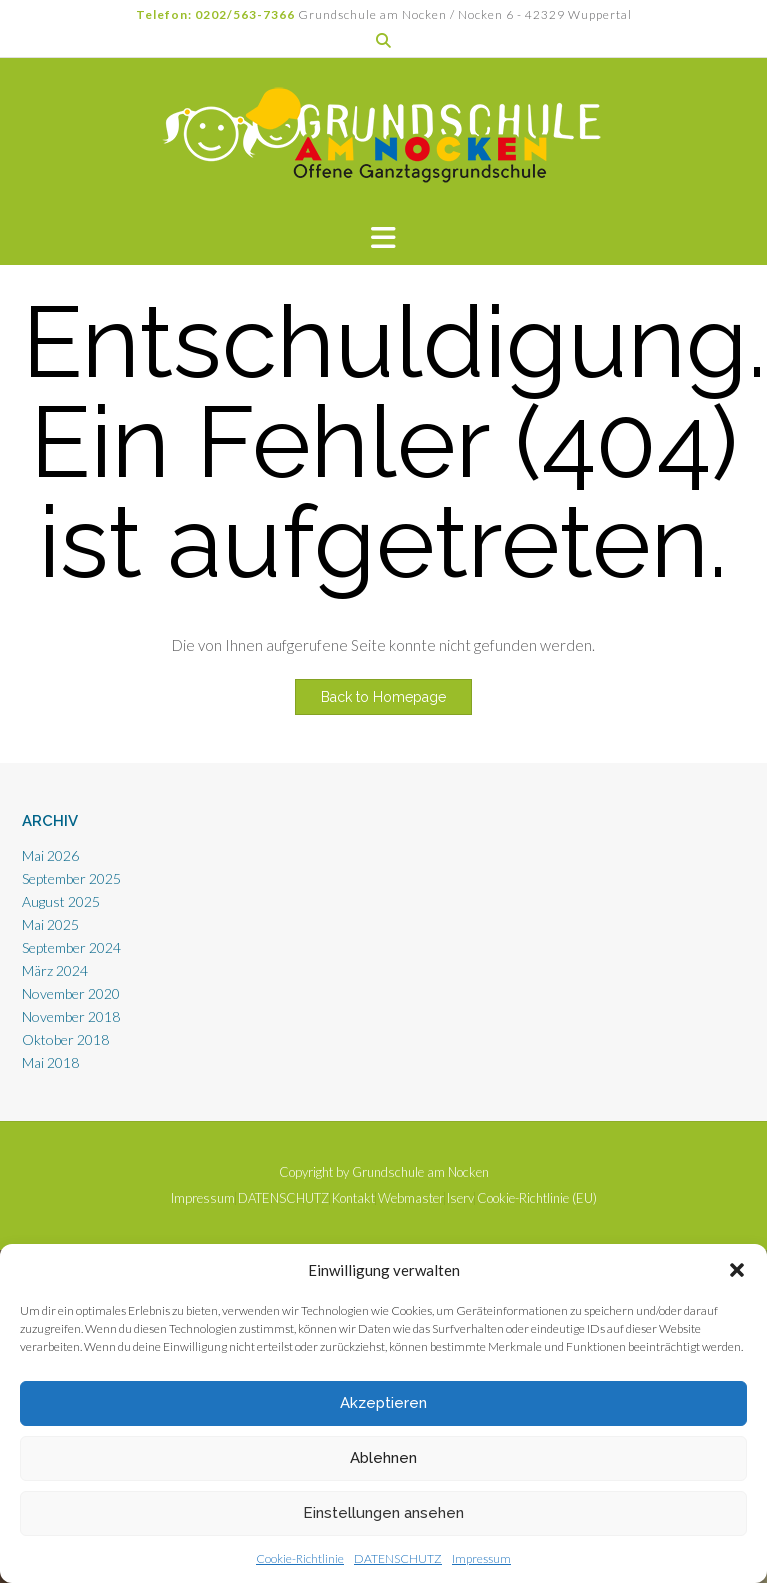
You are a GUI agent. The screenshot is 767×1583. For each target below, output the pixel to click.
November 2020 (71, 993)
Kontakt (353, 1198)
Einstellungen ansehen (383, 1513)
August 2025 (61, 901)
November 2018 (71, 1016)
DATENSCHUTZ (398, 1558)
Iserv (460, 1198)
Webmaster (411, 1198)
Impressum (481, 1558)
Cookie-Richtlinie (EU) (537, 1198)
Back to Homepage (383, 697)
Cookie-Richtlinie (300, 1558)
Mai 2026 (50, 855)
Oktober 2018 (65, 1039)
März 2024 (55, 970)
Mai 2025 (50, 924)
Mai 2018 (50, 1062)
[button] (737, 1270)
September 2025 (71, 878)
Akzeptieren (383, 1403)
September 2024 (71, 947)
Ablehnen (383, 1458)
